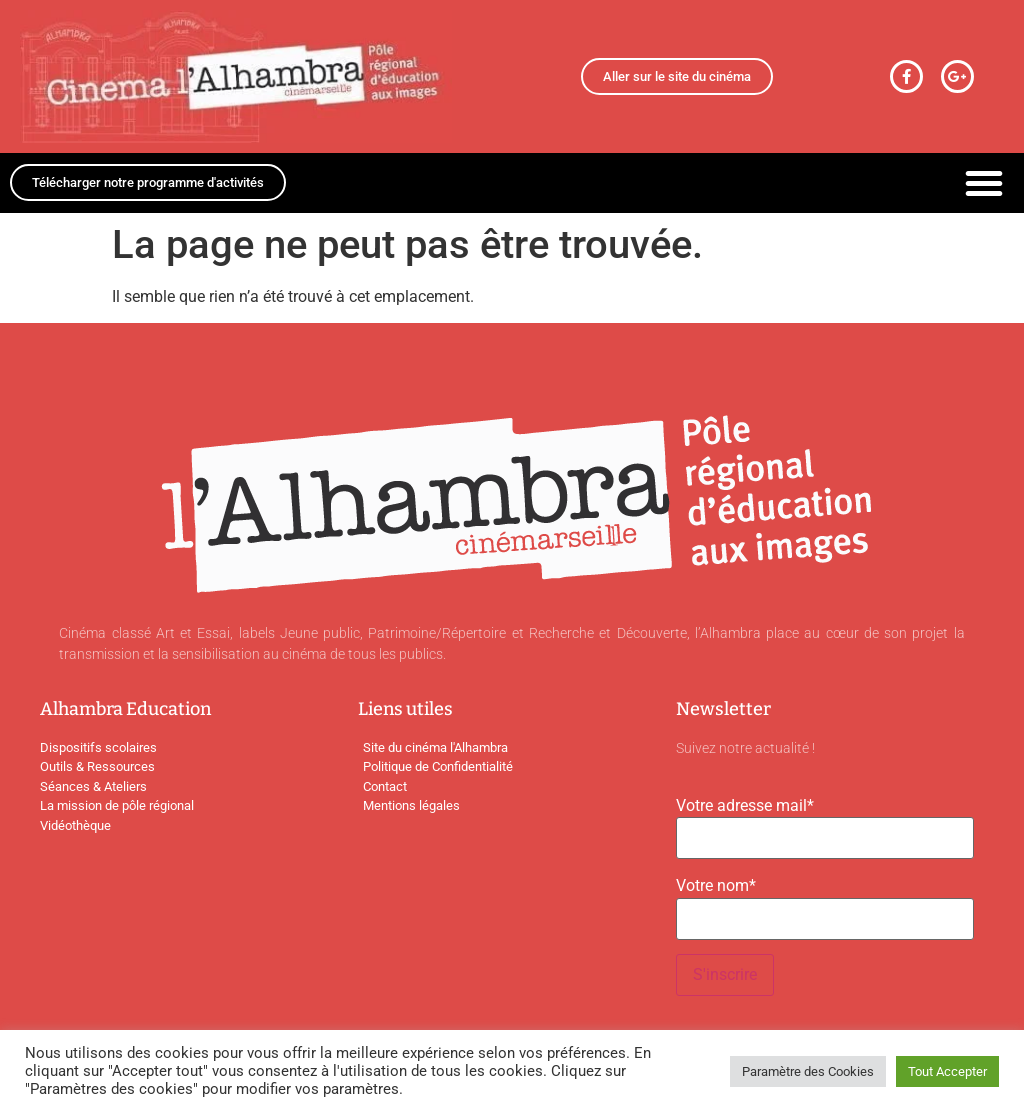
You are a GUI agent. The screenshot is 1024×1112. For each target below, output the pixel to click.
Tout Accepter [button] (947, 1071)
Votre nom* (716, 886)
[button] (984, 183)
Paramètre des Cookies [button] (808, 1071)
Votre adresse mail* (745, 806)
